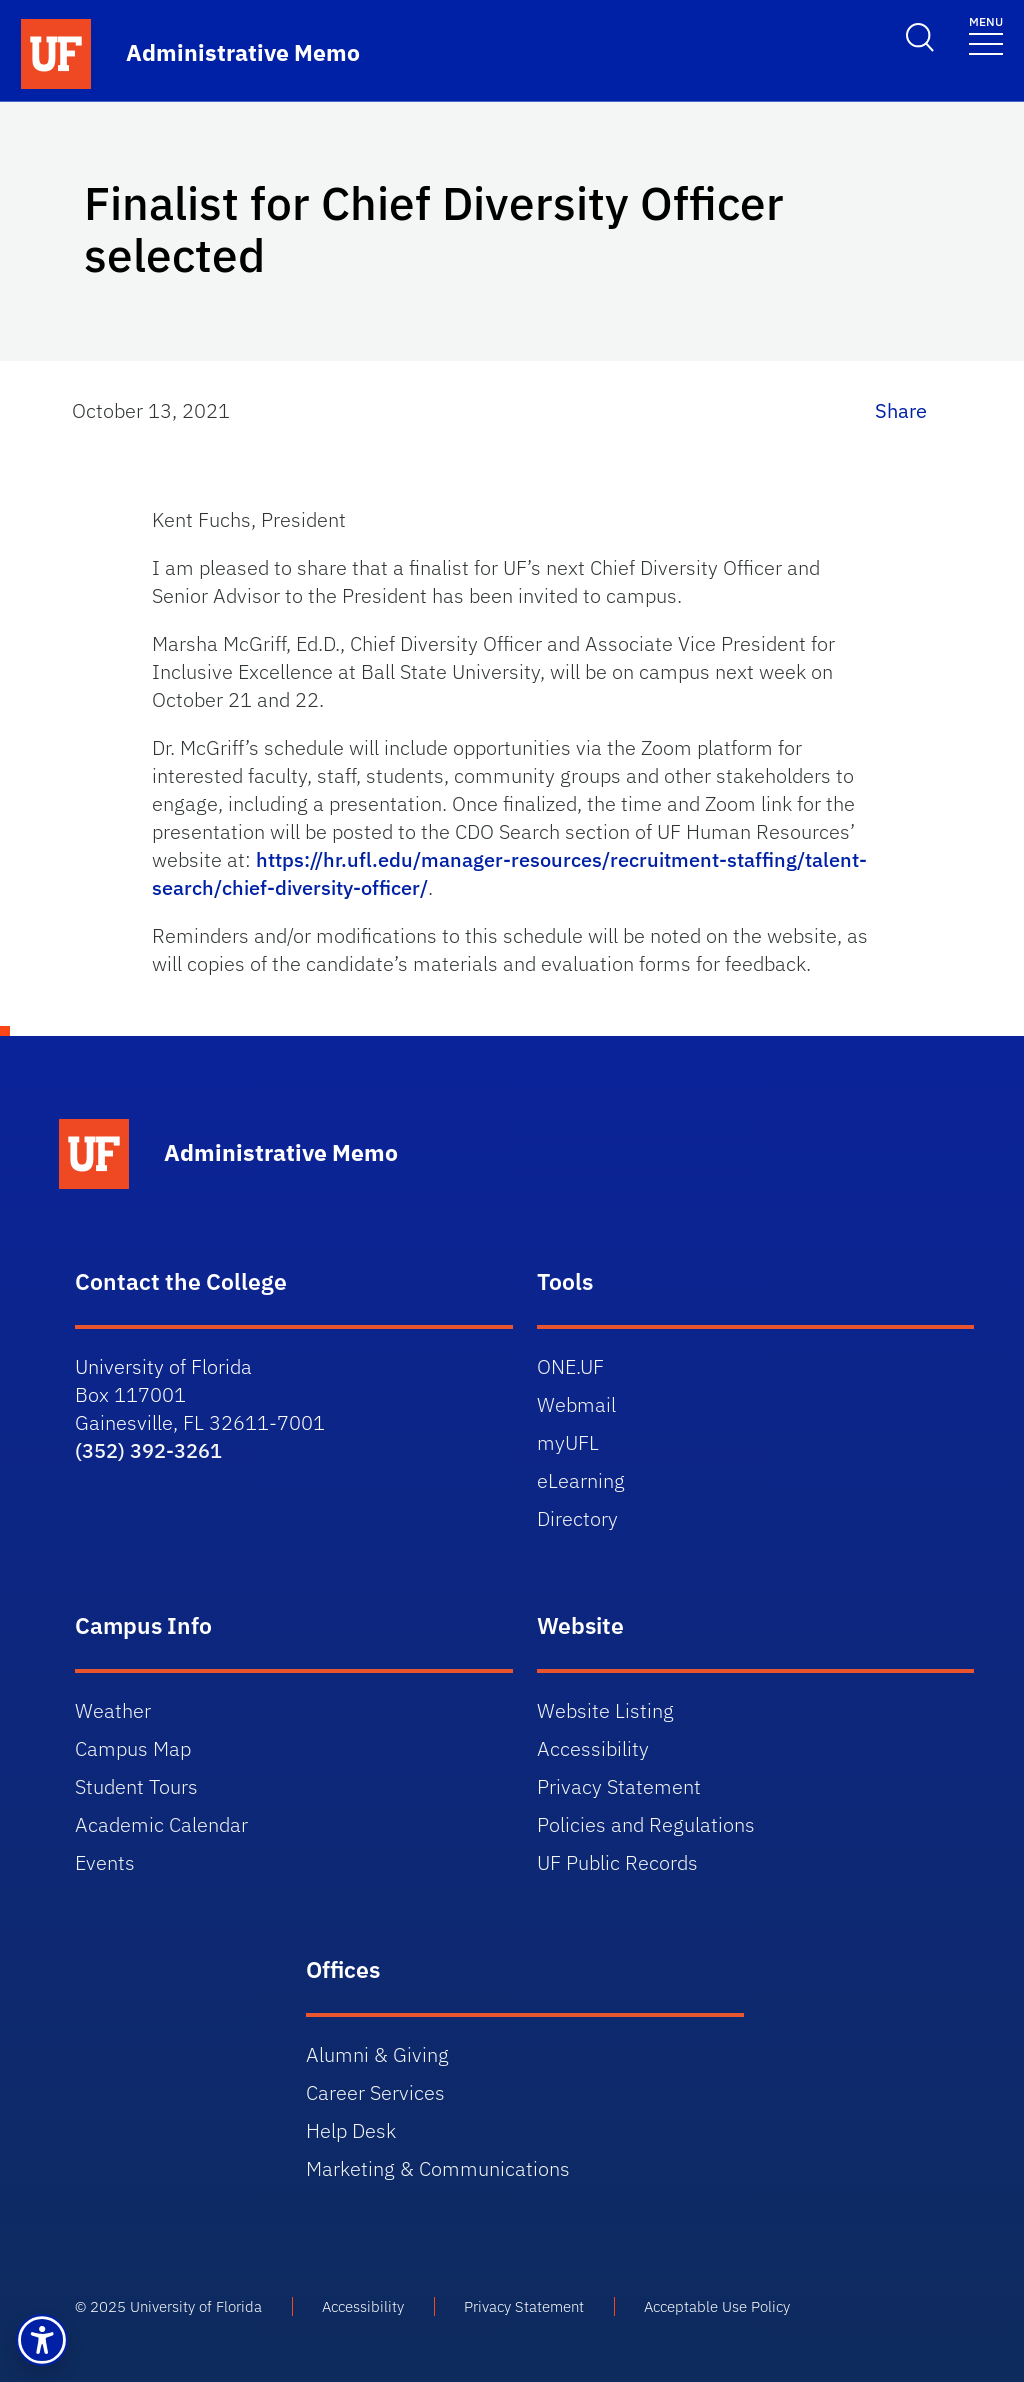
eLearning (581, 1480)
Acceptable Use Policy (717, 2306)
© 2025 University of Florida (168, 2306)
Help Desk (351, 2130)
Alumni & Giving (377, 2054)
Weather (113, 1710)
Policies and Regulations (646, 1824)
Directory (577, 1518)
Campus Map (133, 1748)
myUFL (568, 1442)
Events (105, 1862)
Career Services (375, 2092)
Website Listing (605, 1710)
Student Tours (136, 1786)
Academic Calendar (161, 1824)
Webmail (576, 1404)
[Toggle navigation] (986, 34)
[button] (42, 2340)
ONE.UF (570, 1366)
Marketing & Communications (438, 2168)
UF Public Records (617, 1862)
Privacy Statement (619, 1786)
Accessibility (593, 1748)
